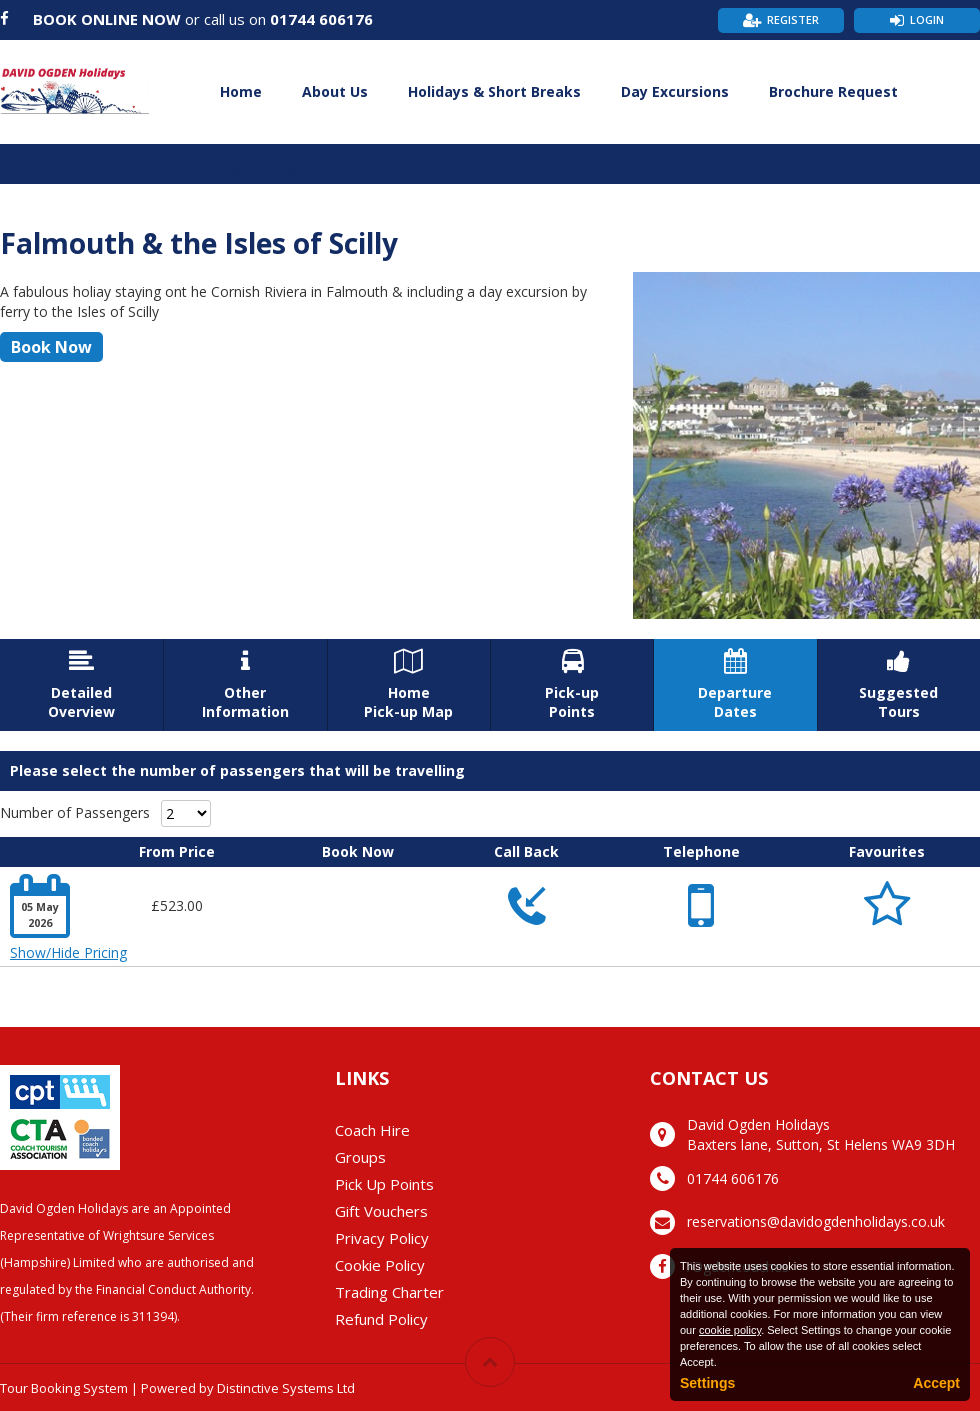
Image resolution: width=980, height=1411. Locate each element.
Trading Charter (389, 1292)
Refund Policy (381, 1319)
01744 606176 (321, 19)
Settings (707, 1383)
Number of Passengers (75, 812)
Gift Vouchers (381, 1211)
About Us (335, 91)
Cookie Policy (380, 1265)
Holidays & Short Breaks (494, 91)
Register (793, 19)
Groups (360, 1157)
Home (241, 91)
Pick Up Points (384, 1184)
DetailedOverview (81, 685)
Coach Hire (258, 168)
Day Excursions (675, 91)
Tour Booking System (64, 1388)
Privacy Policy (382, 1238)
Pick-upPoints (572, 685)
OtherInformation (245, 685)
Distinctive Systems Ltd (286, 1388)
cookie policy (730, 1330)
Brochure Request (833, 91)
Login (927, 19)
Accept (936, 1383)
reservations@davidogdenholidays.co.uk (816, 1221)
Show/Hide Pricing (68, 952)
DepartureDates (735, 685)
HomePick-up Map (409, 685)
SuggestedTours (899, 685)
